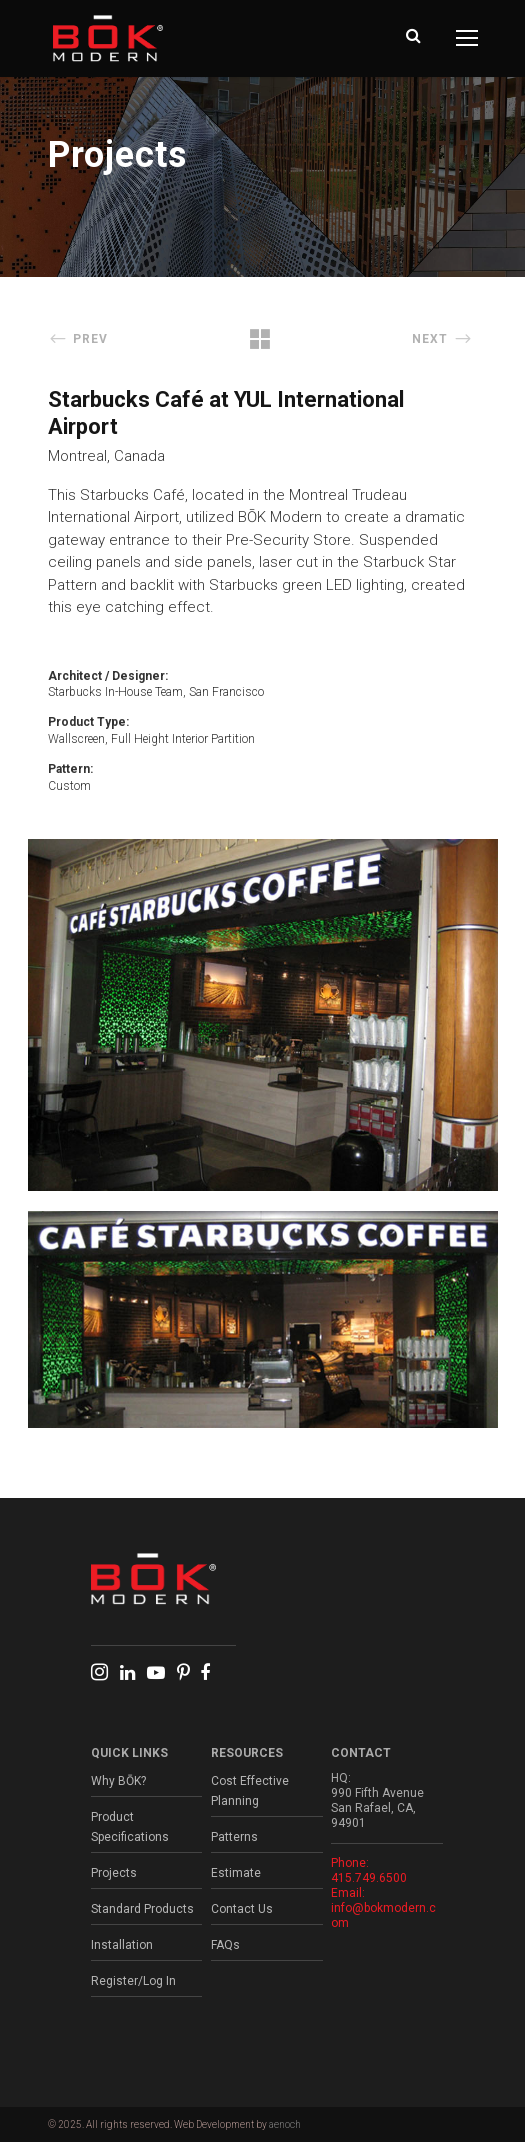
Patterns (234, 1837)
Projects (114, 1873)
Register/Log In (133, 1981)
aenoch (285, 2124)
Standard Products (142, 1909)
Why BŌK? (118, 1781)
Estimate (236, 1873)
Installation (122, 1945)
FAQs (225, 1945)
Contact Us (242, 1909)
